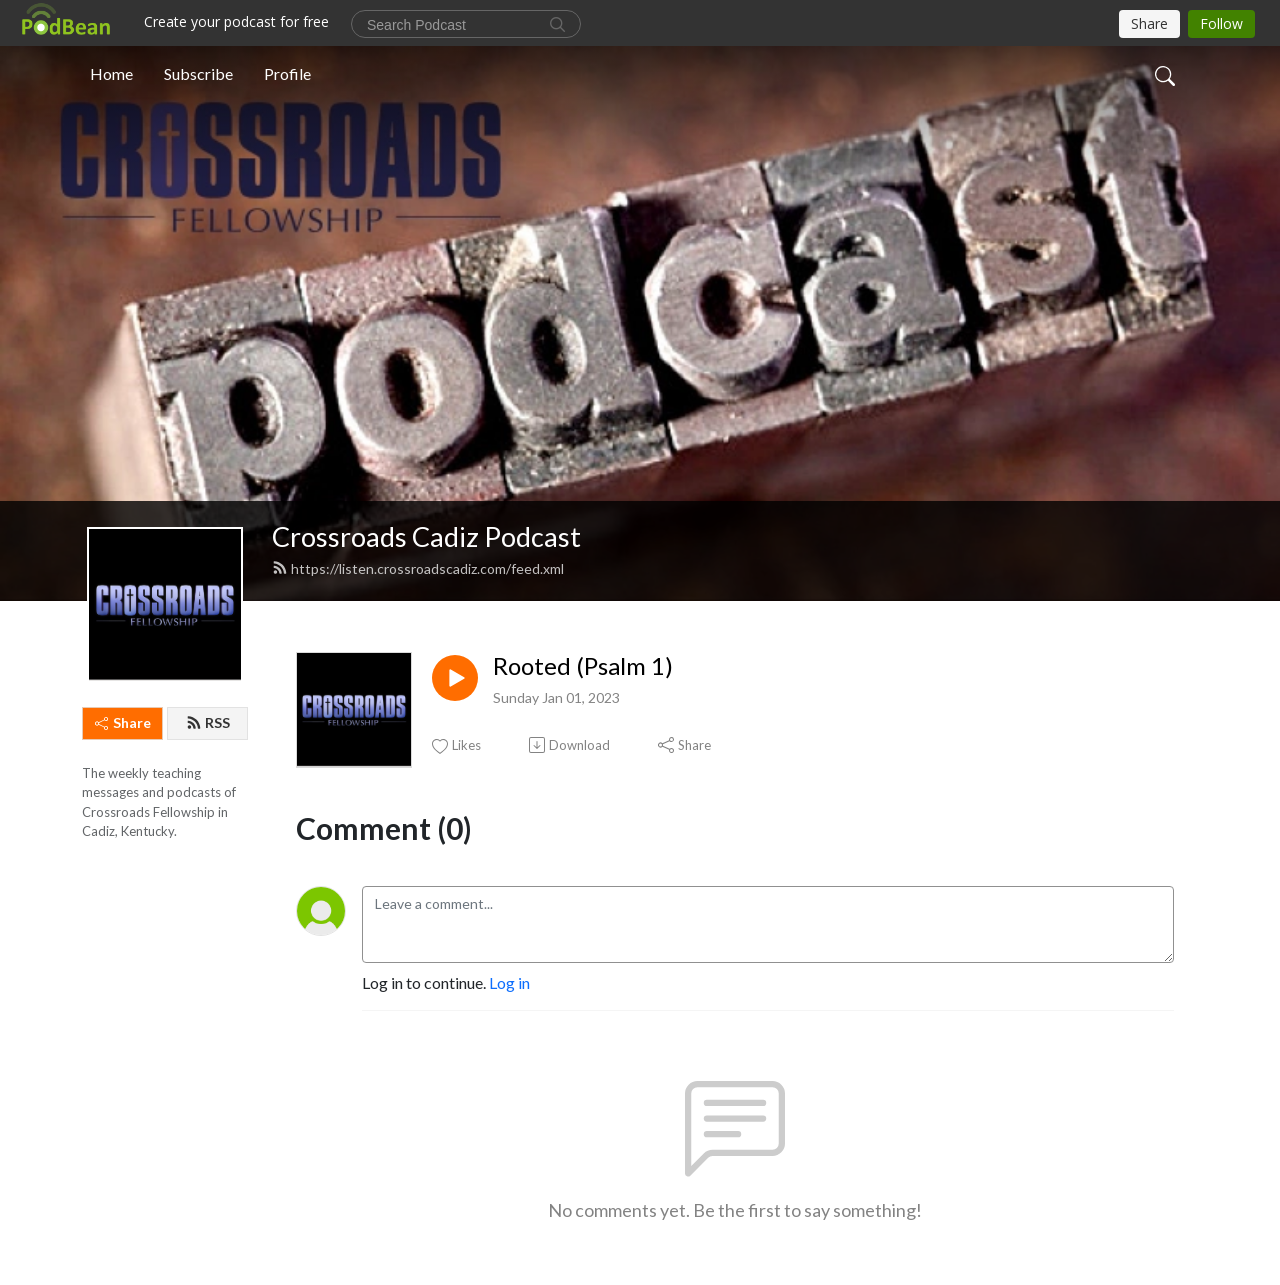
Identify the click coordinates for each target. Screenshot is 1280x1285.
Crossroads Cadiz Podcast (426, 536)
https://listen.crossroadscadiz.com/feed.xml (418, 568)
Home (111, 73)
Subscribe (198, 73)
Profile (287, 73)
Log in (509, 982)
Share (123, 722)
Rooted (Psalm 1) (583, 666)
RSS (208, 722)
